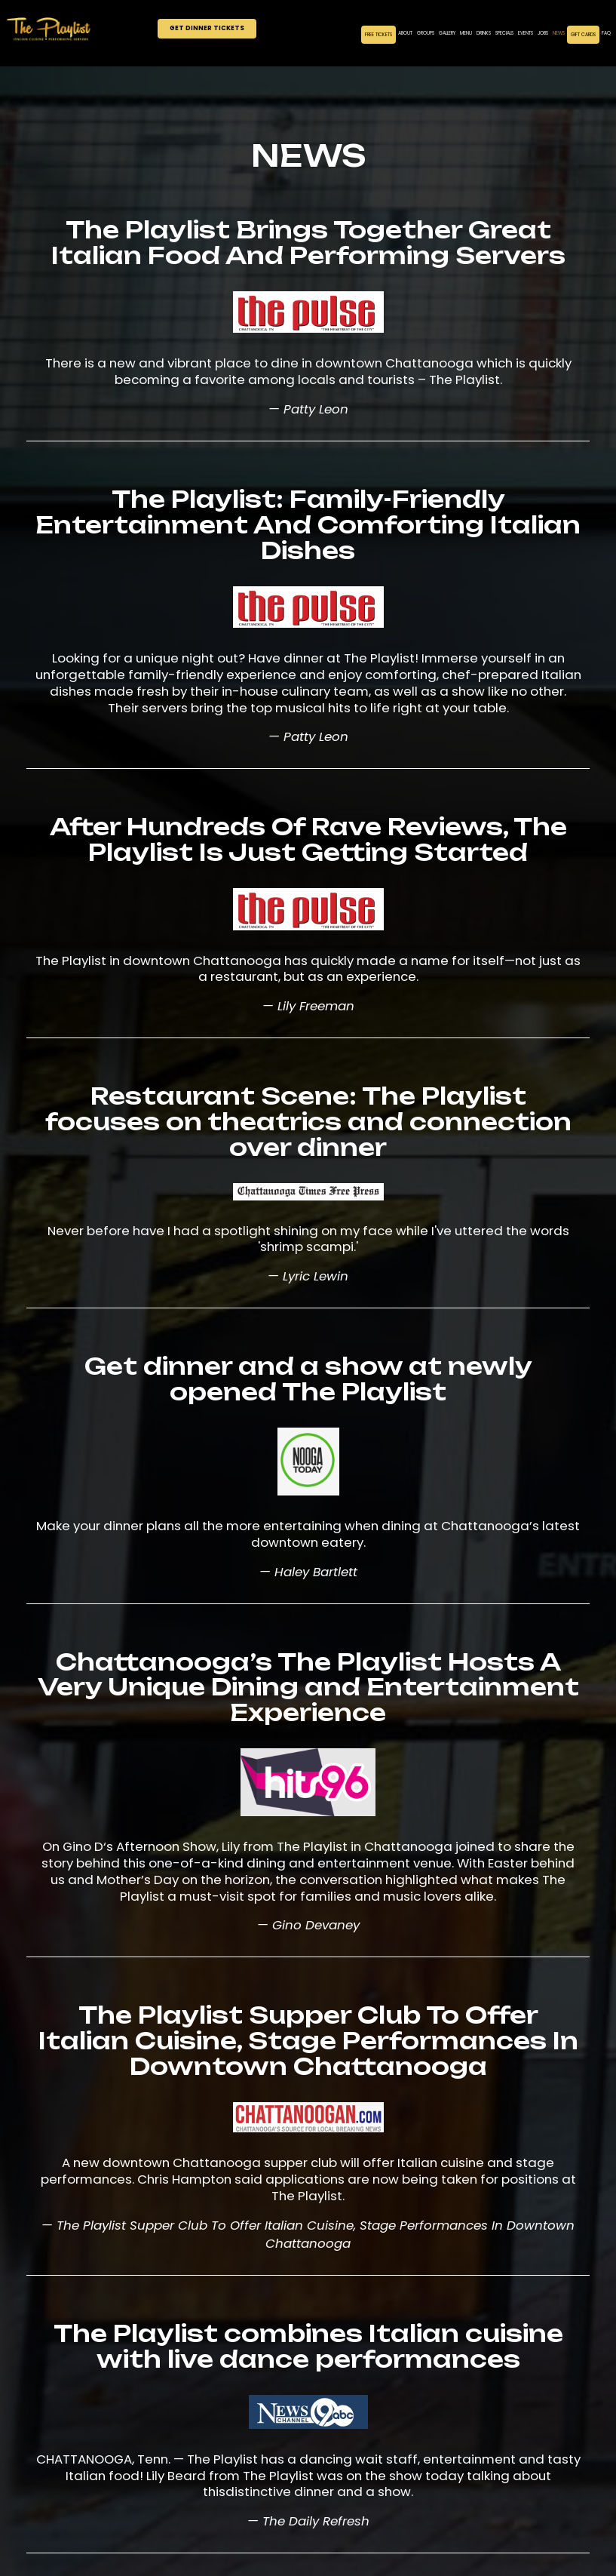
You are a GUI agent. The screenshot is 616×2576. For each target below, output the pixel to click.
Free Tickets (374, 38)
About (401, 37)
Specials (500, 37)
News (554, 37)
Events (521, 37)
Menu (461, 37)
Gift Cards (578, 38)
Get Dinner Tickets (182, 33)
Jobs (538, 37)
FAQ (601, 37)
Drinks (479, 37)
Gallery (442, 37)
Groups (421, 37)
